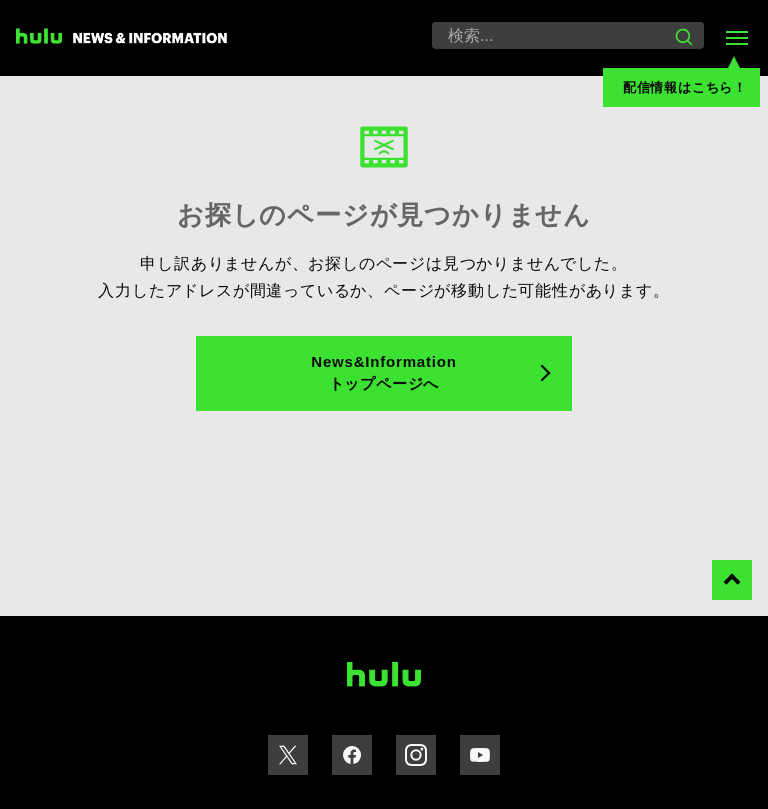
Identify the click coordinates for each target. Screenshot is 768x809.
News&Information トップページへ (383, 373)
